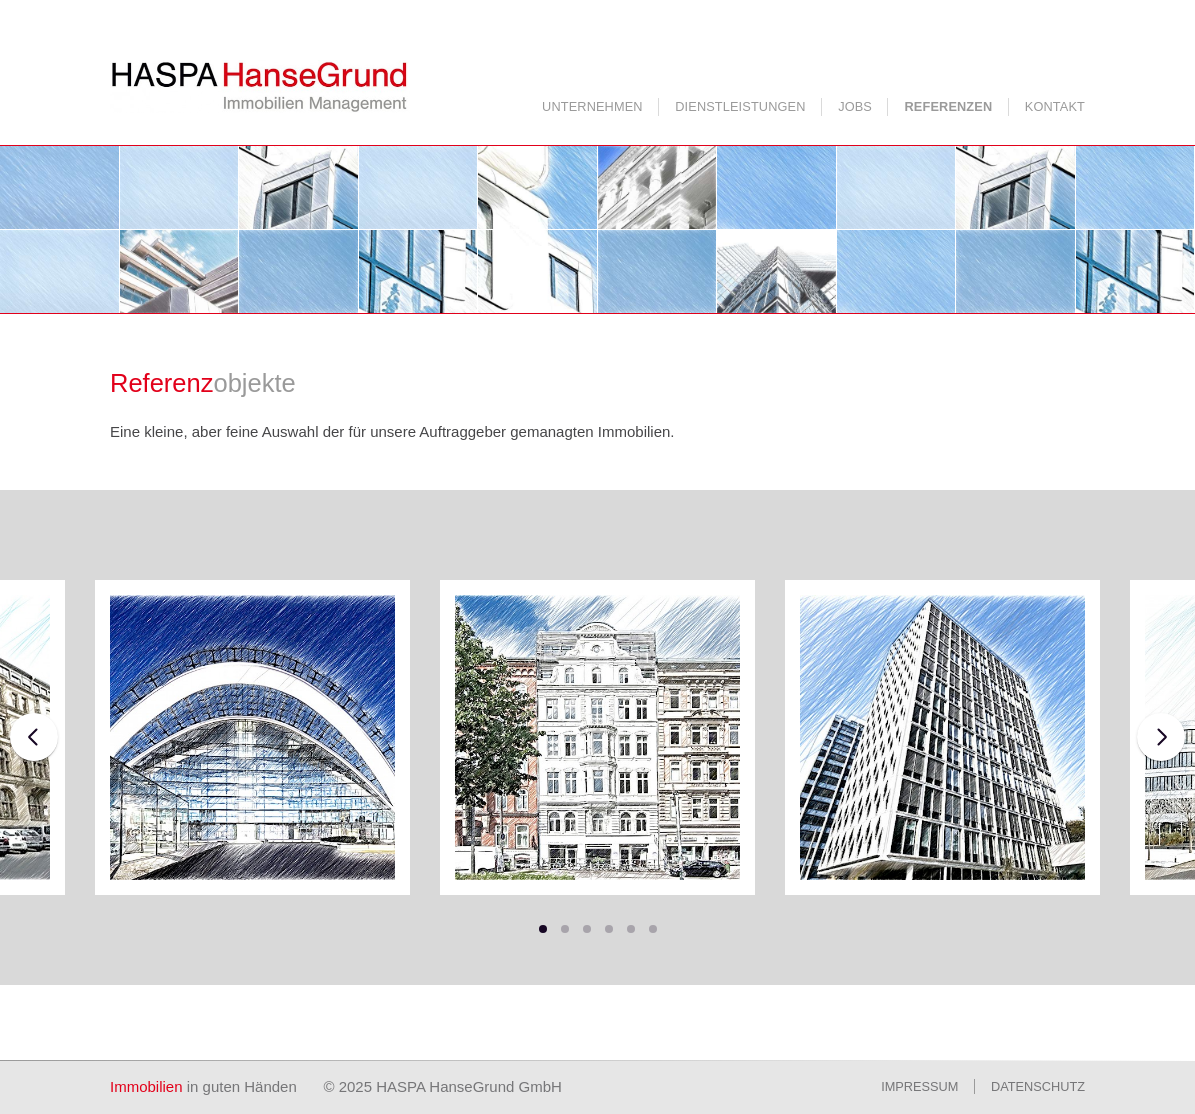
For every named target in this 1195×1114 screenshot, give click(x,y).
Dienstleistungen (740, 106)
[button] (543, 929)
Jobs (855, 106)
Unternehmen (592, 106)
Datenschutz (1038, 1086)
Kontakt (1055, 106)
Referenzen (949, 106)
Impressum (919, 1086)
